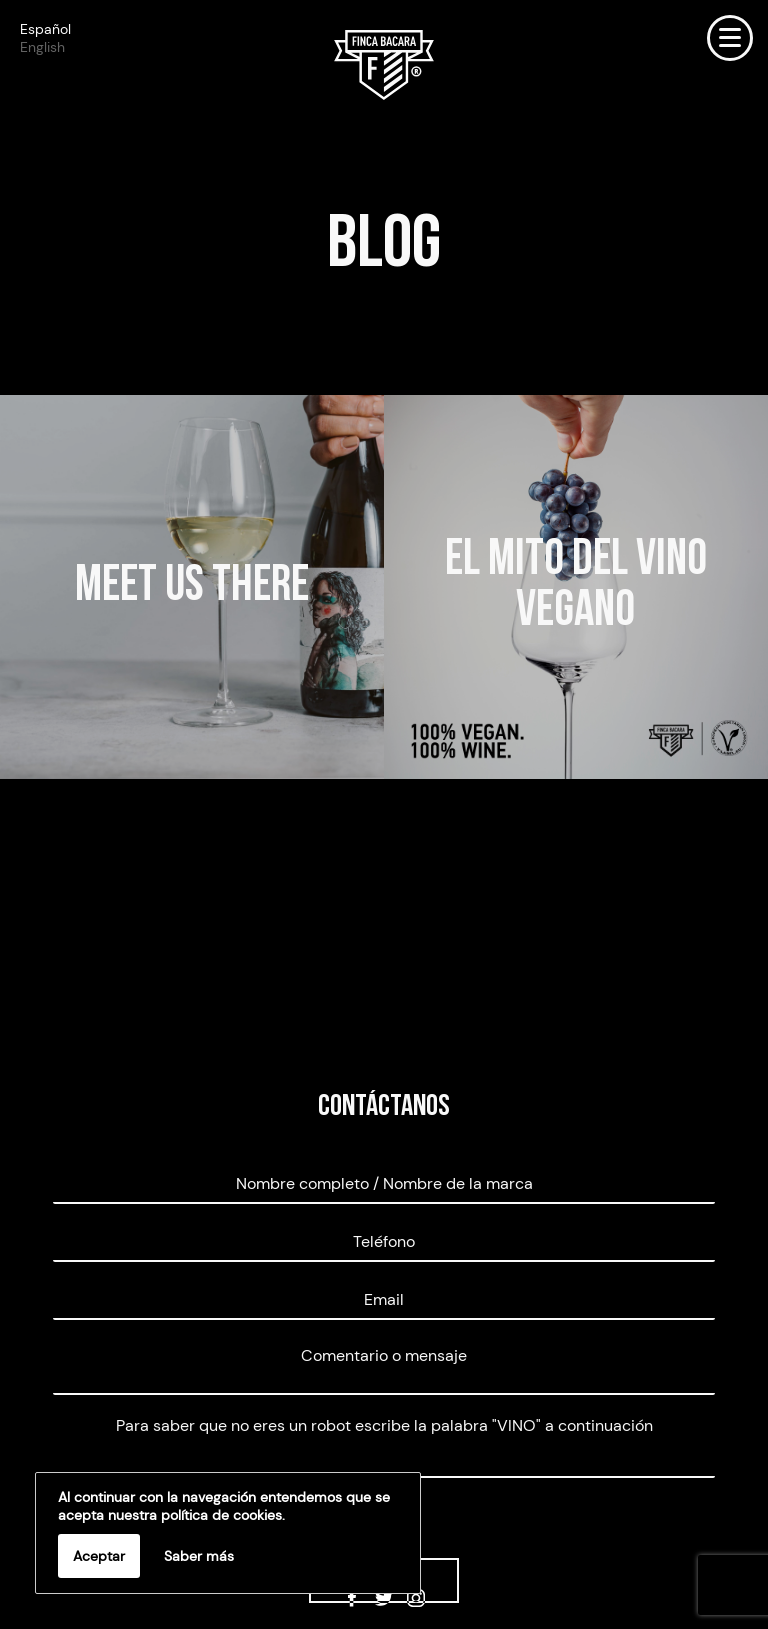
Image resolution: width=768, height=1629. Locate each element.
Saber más (199, 1556)
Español (45, 29)
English (42, 47)
